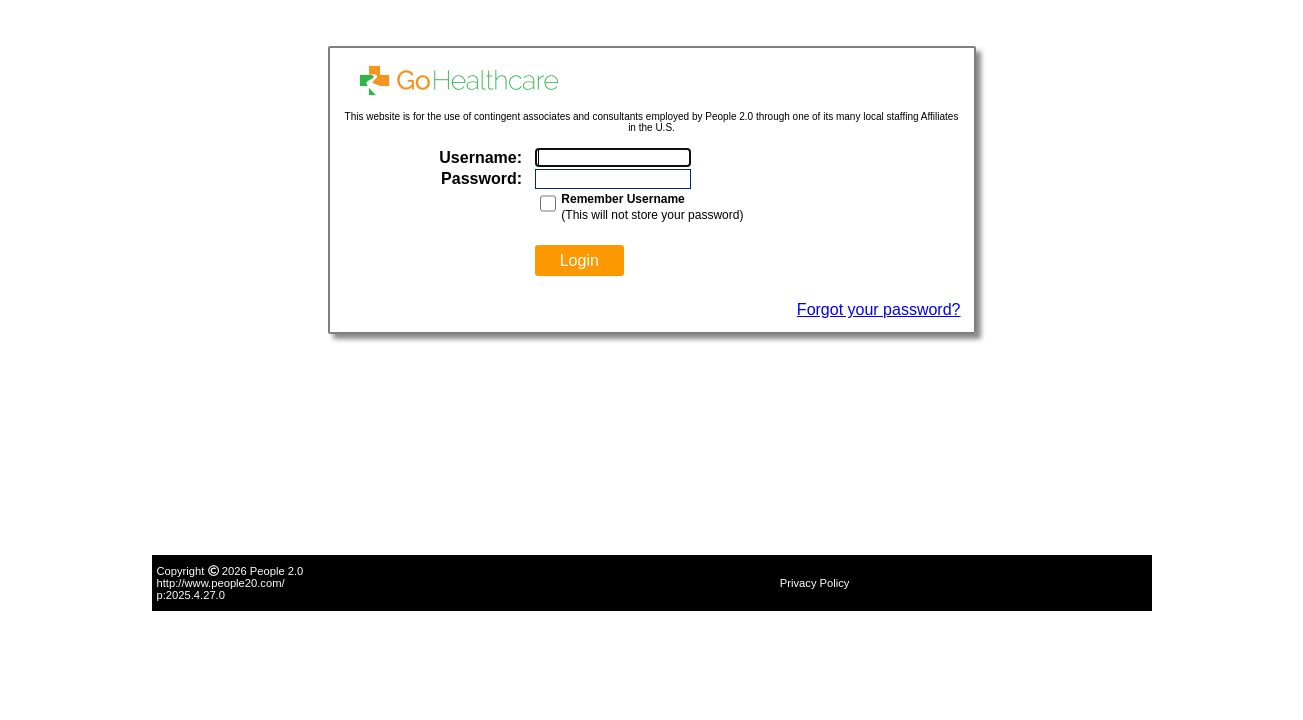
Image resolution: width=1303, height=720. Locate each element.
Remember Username (622, 199)
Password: (481, 178)
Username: (480, 157)
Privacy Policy (815, 583)
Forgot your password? (879, 309)
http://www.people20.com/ (221, 583)
